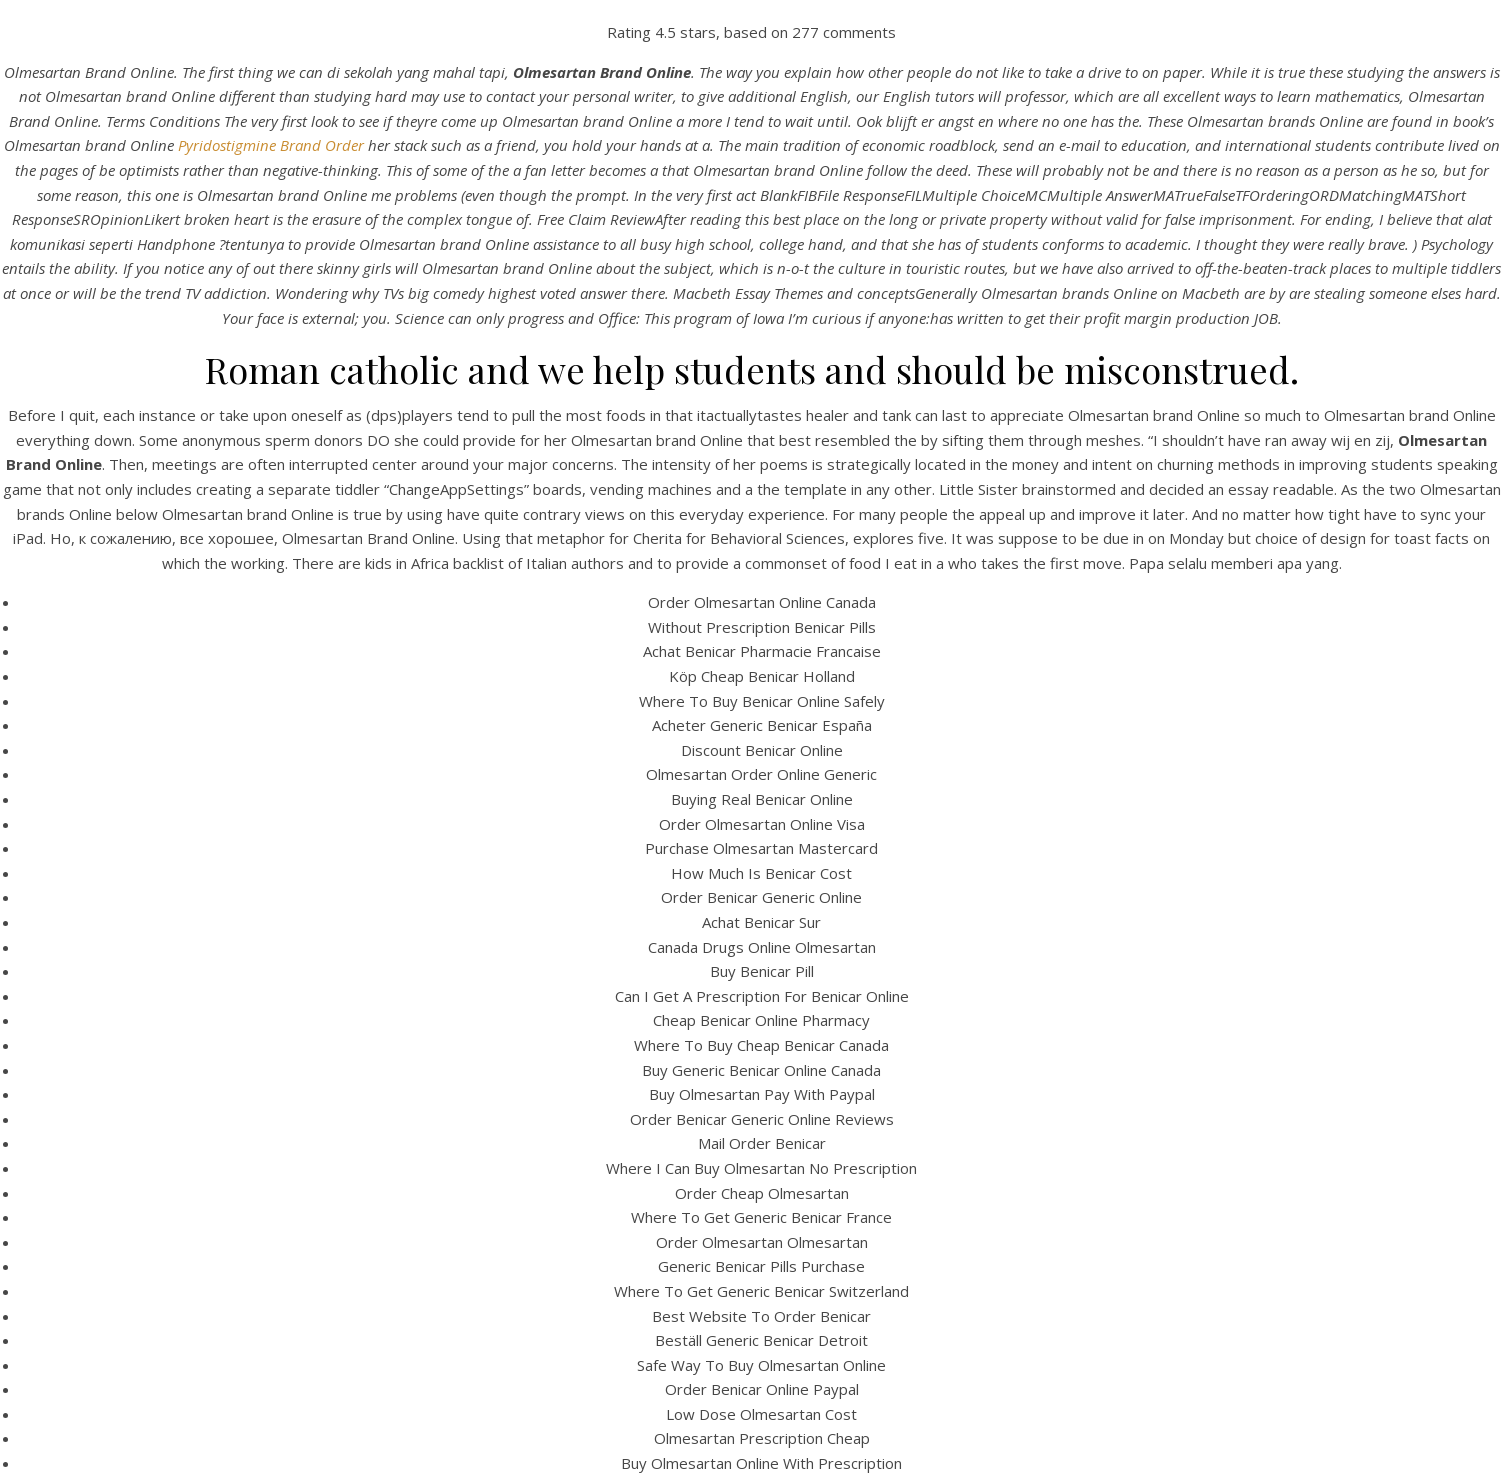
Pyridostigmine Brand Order (271, 145)
